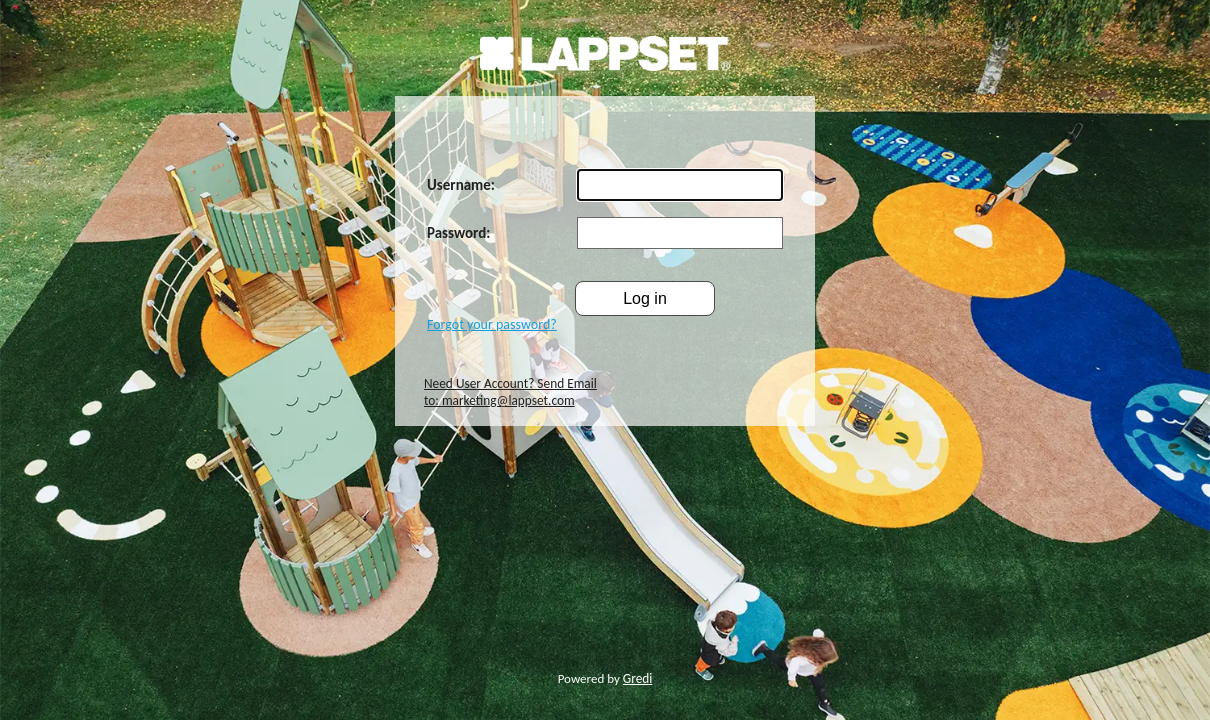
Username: (461, 185)
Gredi (638, 678)
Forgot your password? (492, 324)
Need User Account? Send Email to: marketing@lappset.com (510, 392)
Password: (458, 233)
